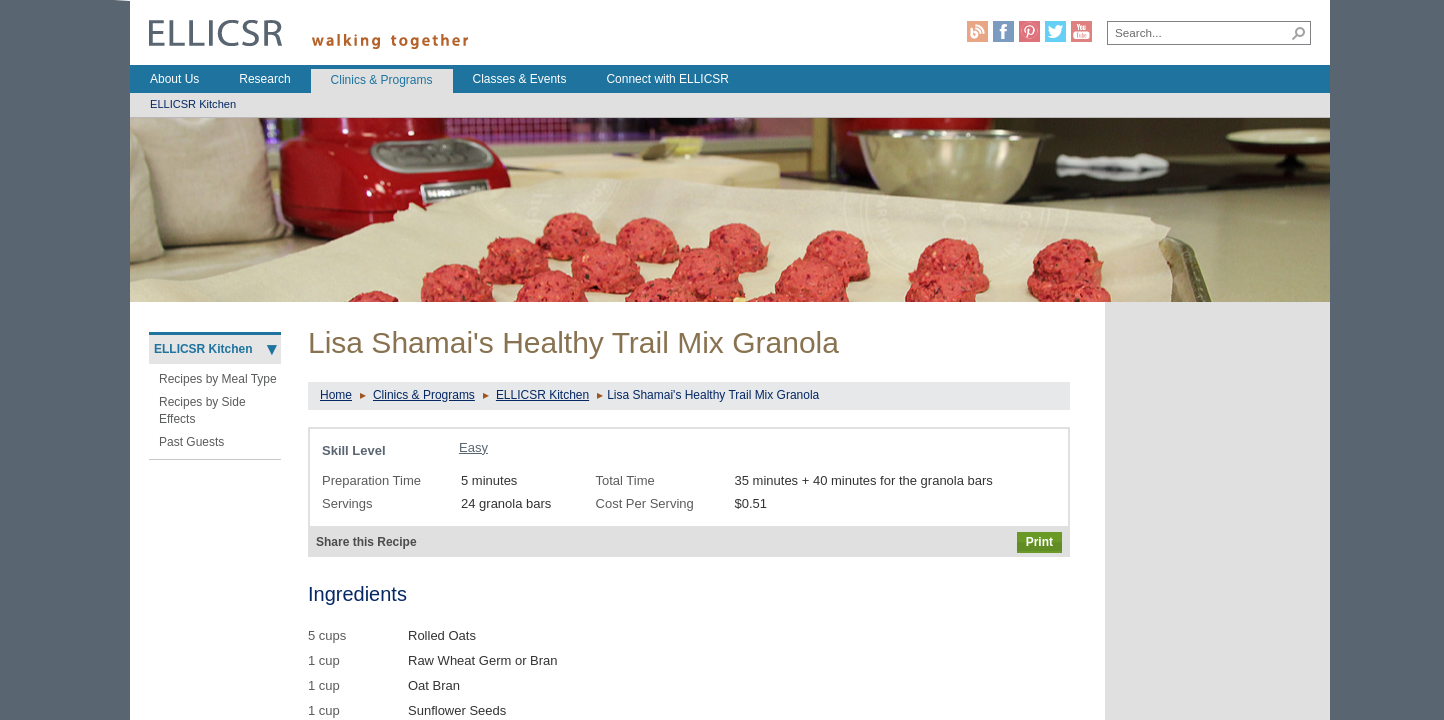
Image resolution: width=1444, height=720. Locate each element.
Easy (473, 447)
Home (336, 395)
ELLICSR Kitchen (542, 395)
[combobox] (1198, 32)
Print (1039, 542)
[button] (1299, 33)
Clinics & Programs (424, 395)
